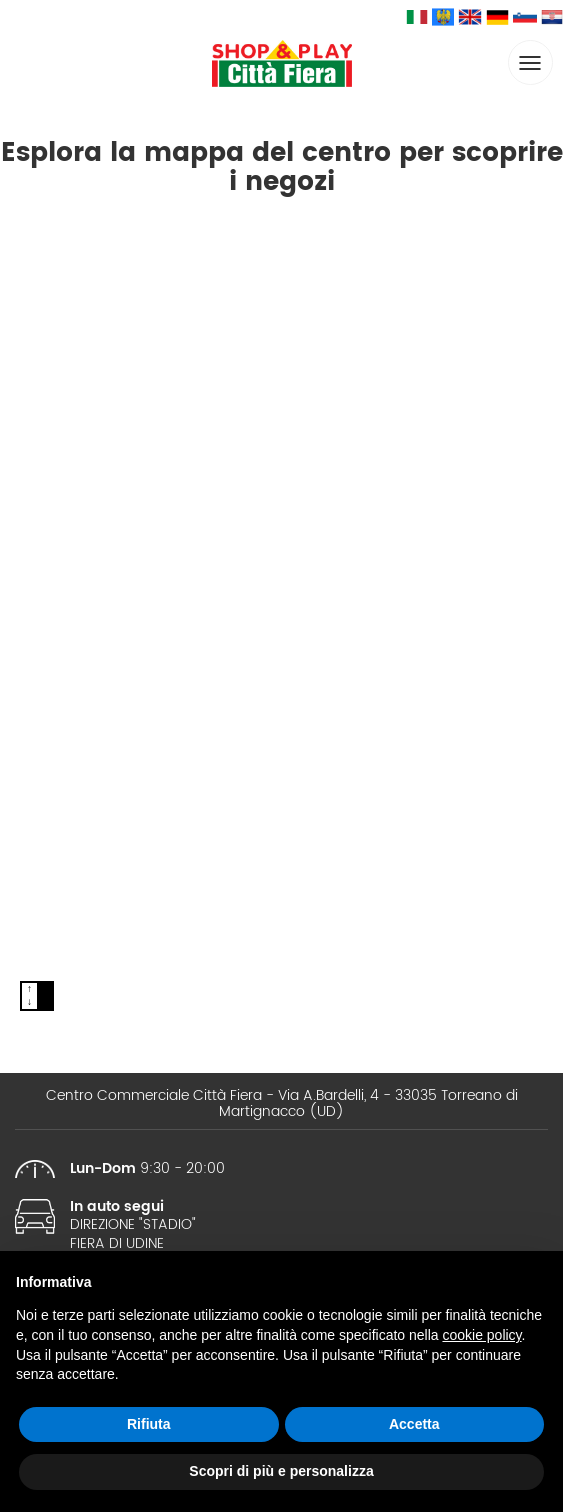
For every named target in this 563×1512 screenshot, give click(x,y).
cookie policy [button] (481, 1335)
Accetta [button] (414, 1424)
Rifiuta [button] (149, 1424)
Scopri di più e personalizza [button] (281, 1471)
